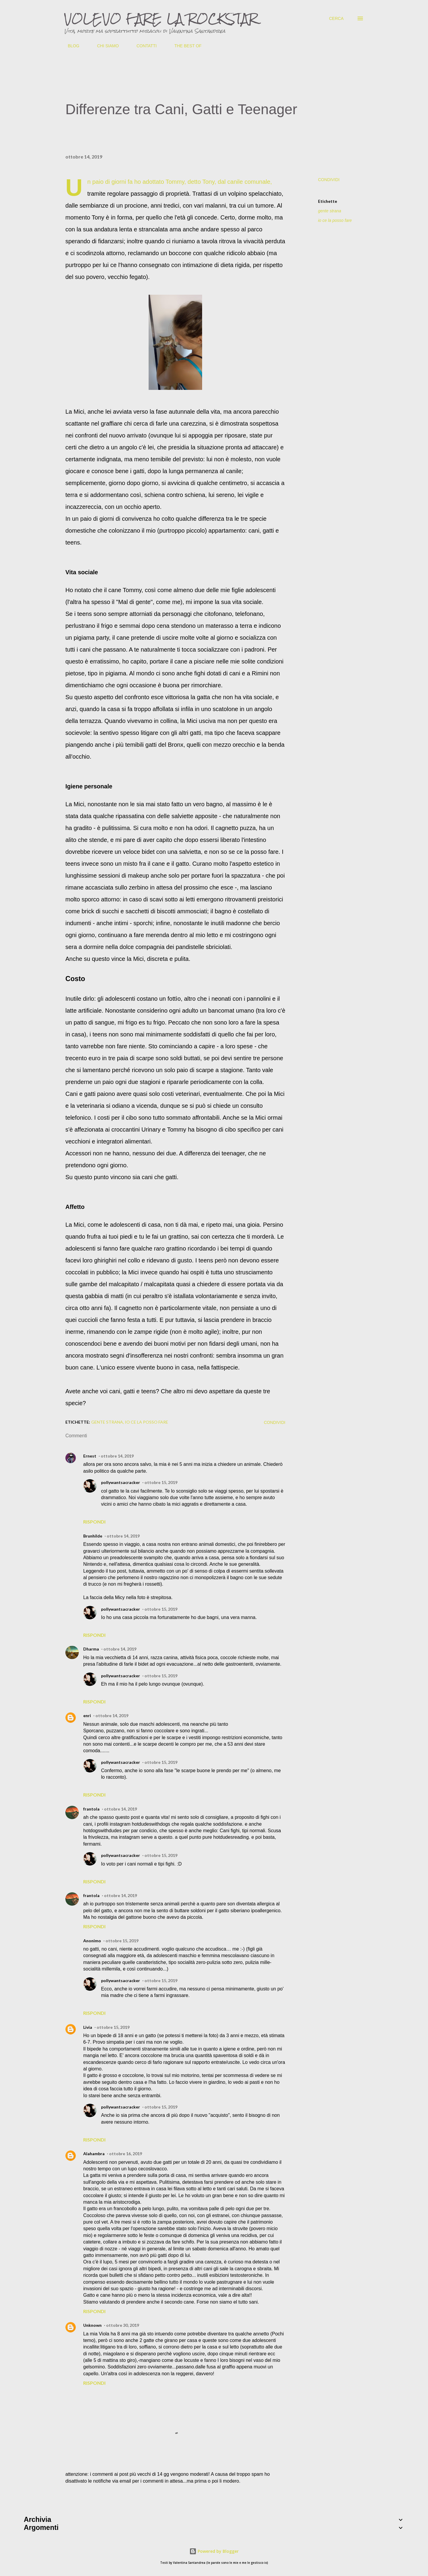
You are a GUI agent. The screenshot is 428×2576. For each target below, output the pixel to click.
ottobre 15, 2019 (160, 1482)
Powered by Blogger (214, 2551)
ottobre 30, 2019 (122, 2325)
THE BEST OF (184, 45)
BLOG (70, 45)
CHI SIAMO (104, 45)
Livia (87, 2027)
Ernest (89, 1455)
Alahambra (94, 2153)
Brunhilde (92, 1535)
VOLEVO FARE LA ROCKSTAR (161, 18)
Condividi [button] (328, 179)
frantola (91, 1808)
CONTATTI (143, 45)
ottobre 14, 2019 (117, 1455)
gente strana (329, 210)
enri (87, 1715)
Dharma (91, 1648)
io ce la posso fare (335, 220)
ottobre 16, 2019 (125, 2153)
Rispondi (94, 1521)
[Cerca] (336, 18)
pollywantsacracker (120, 1482)
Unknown (92, 2325)
